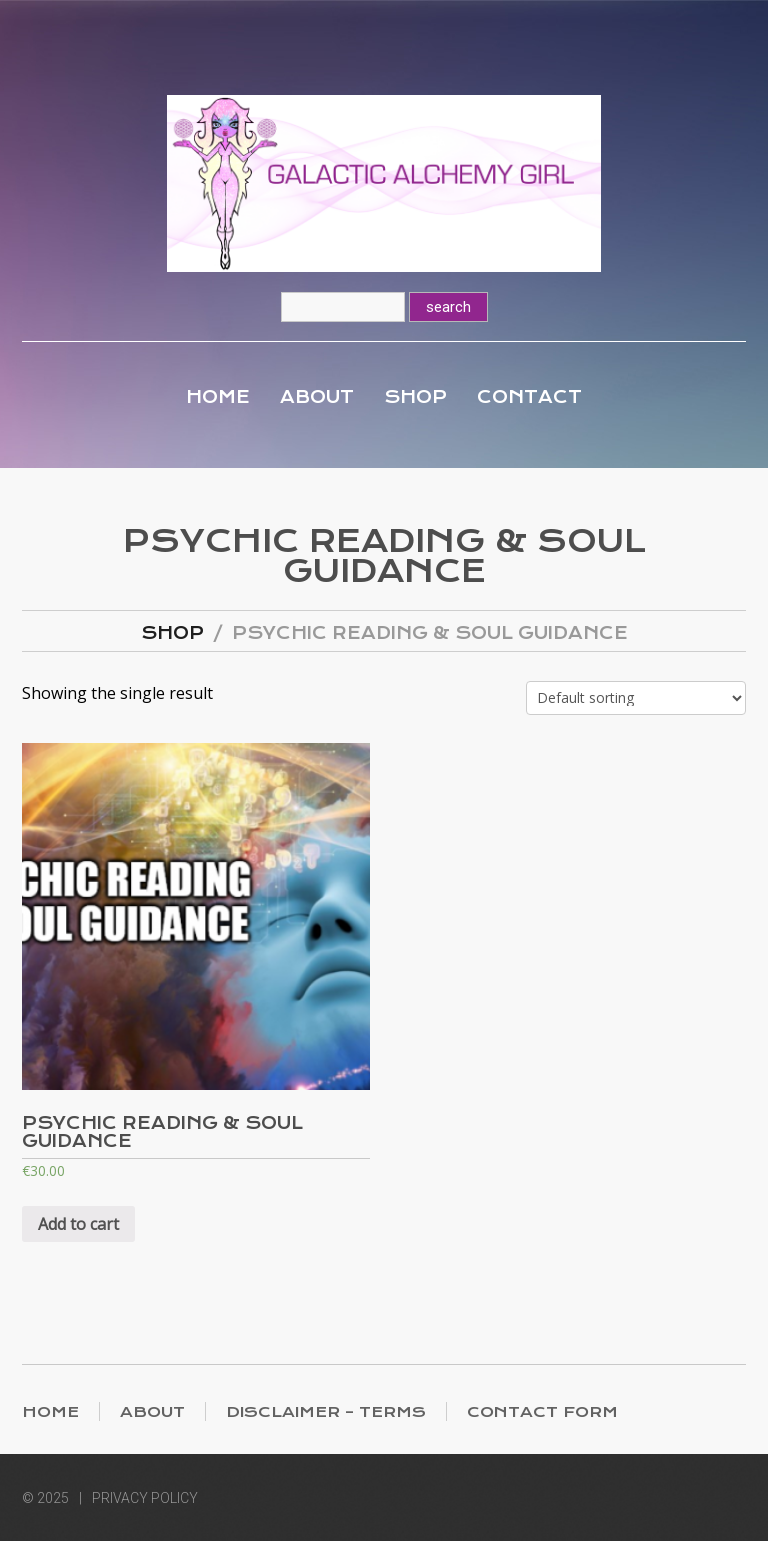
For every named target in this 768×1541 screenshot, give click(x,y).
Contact (529, 397)
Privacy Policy (145, 1498)
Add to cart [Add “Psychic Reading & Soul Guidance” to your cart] (78, 1224)
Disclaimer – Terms (326, 1412)
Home (218, 397)
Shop (415, 397)
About (317, 397)
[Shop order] (636, 698)
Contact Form (542, 1412)
